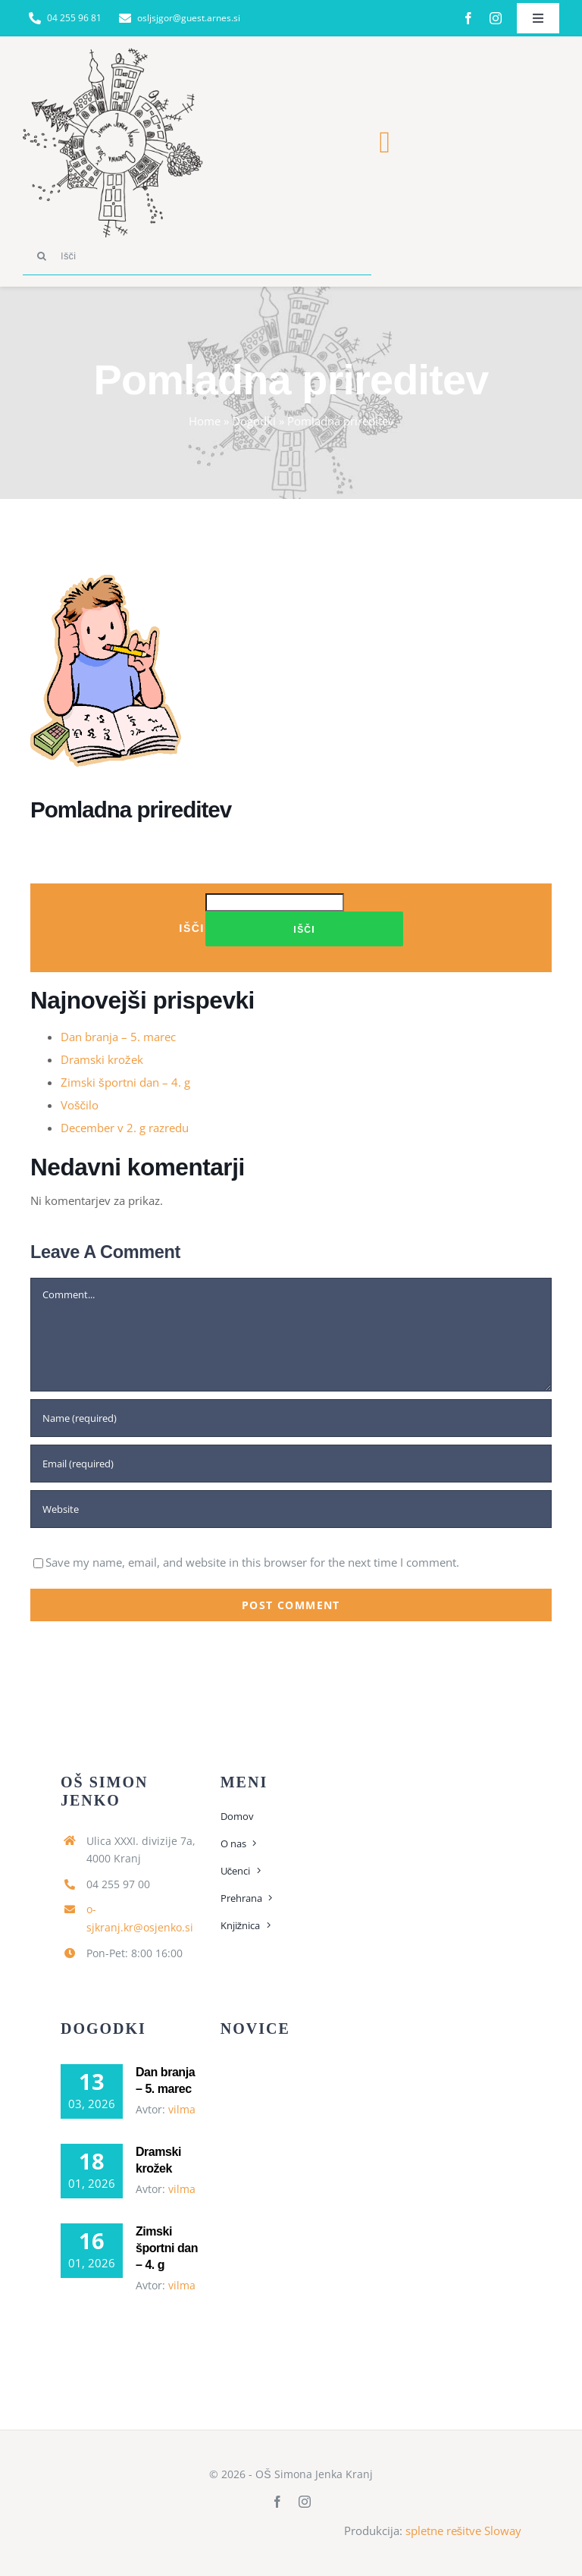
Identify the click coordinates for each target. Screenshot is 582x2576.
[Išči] (197, 256)
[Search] (42, 256)
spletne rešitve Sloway (463, 2530)
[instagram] (496, 18)
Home (205, 420)
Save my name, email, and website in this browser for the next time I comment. (252, 1562)
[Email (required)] (291, 1464)
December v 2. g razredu (125, 1127)
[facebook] (468, 18)
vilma (182, 2109)
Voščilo (80, 1104)
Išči (192, 927)
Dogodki (254, 420)
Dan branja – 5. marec (118, 1036)
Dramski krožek (102, 1059)
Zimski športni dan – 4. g (125, 1082)
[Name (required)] (291, 1418)
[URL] (291, 1509)
